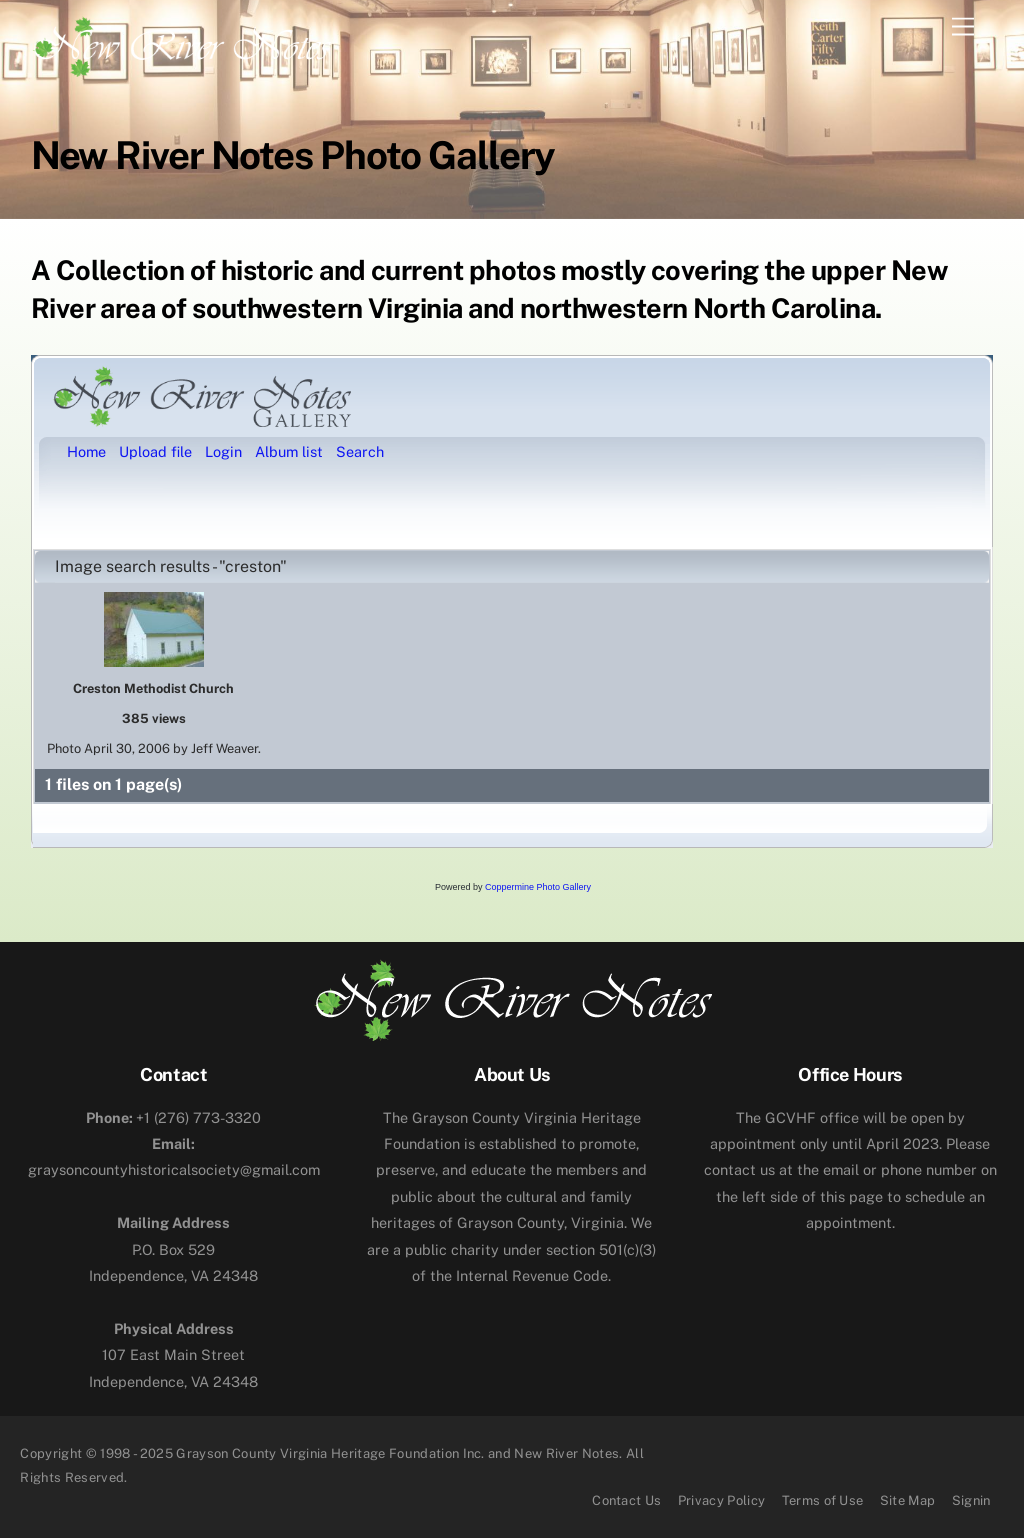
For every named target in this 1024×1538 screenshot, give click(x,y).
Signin (971, 1500)
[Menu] (963, 27)
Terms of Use (823, 1500)
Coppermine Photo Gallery (538, 887)
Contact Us (626, 1500)
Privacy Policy (722, 1500)
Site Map (908, 1500)
